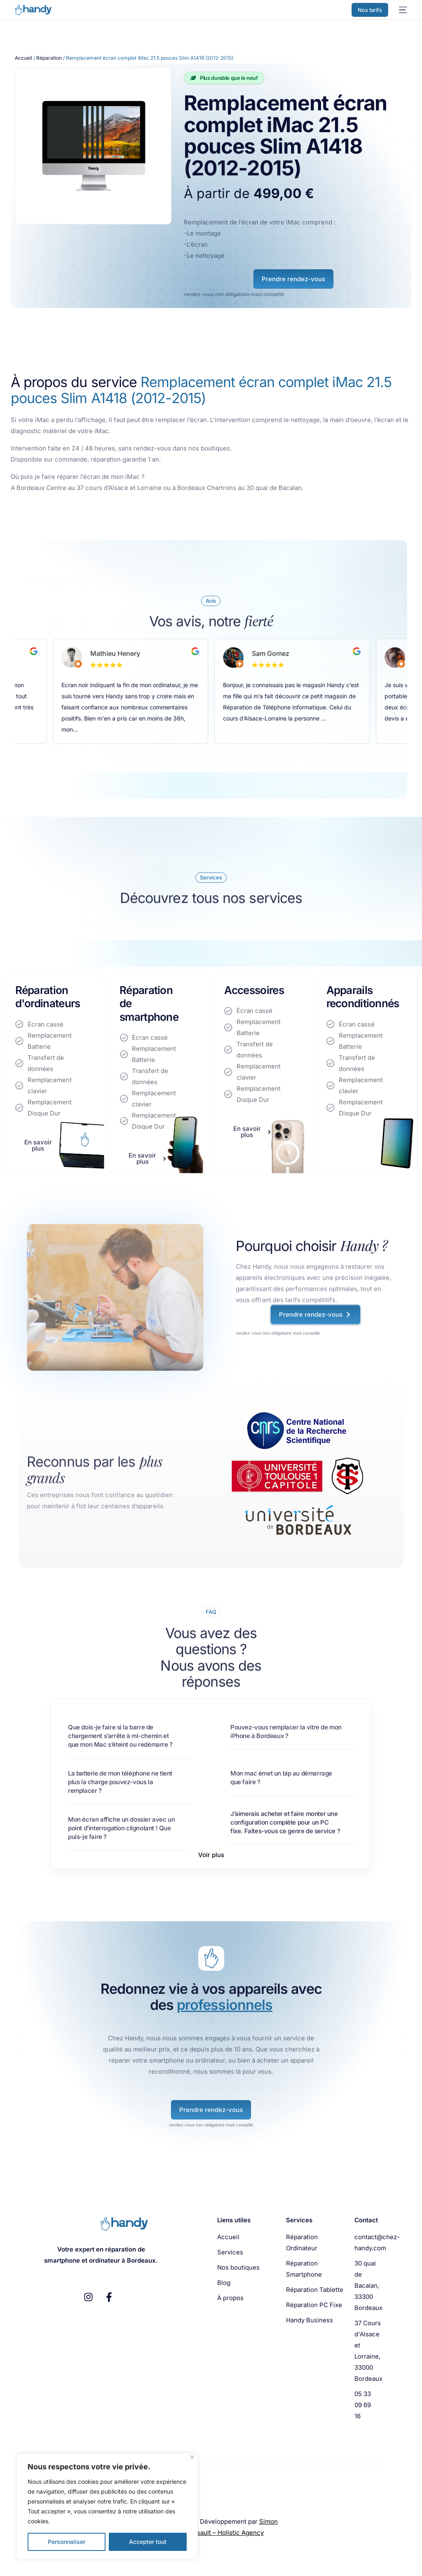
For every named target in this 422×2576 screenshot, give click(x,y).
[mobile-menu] (401, 10)
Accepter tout (147, 2541)
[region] (107, 2506)
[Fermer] (192, 2457)
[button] (211, 1855)
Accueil (23, 58)
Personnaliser (66, 2541)
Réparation (49, 58)
